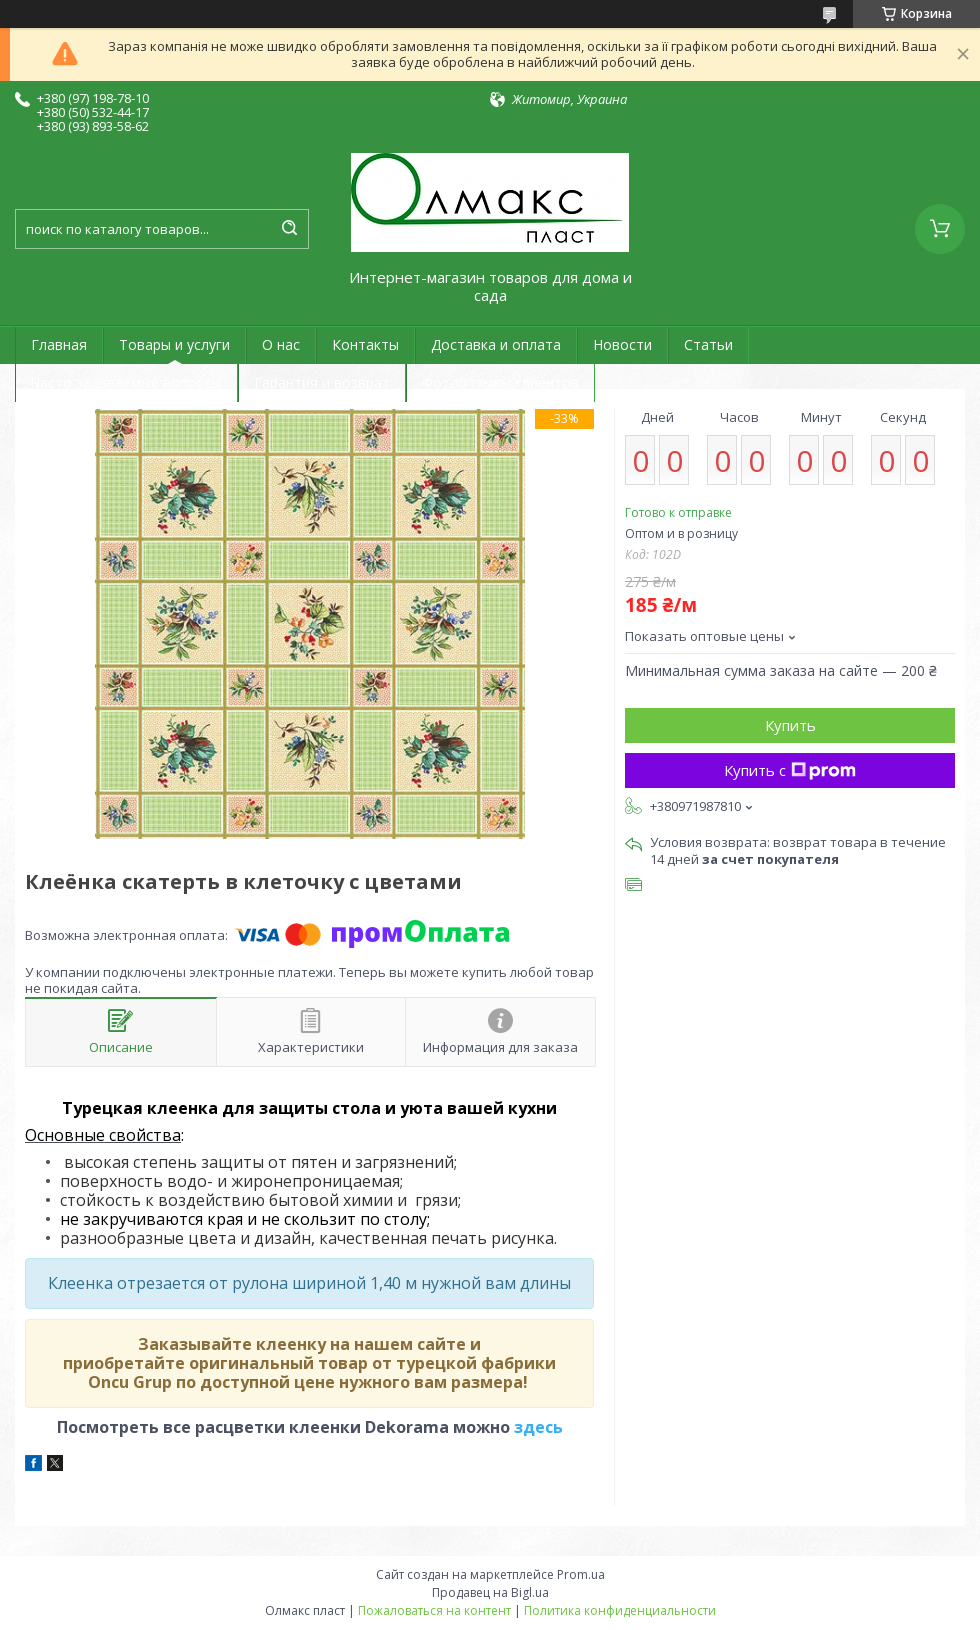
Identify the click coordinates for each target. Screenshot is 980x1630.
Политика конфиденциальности (620, 1610)
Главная (59, 344)
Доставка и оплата (496, 344)
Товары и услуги (174, 344)
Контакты (365, 344)
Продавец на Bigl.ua (490, 1592)
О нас (281, 344)
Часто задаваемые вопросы (126, 382)
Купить (790, 725)
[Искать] (289, 229)
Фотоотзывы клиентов (500, 382)
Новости (622, 344)
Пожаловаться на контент (434, 1610)
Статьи (708, 344)
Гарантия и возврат (322, 382)
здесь (538, 1427)
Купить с (790, 770)
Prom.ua (581, 1574)
